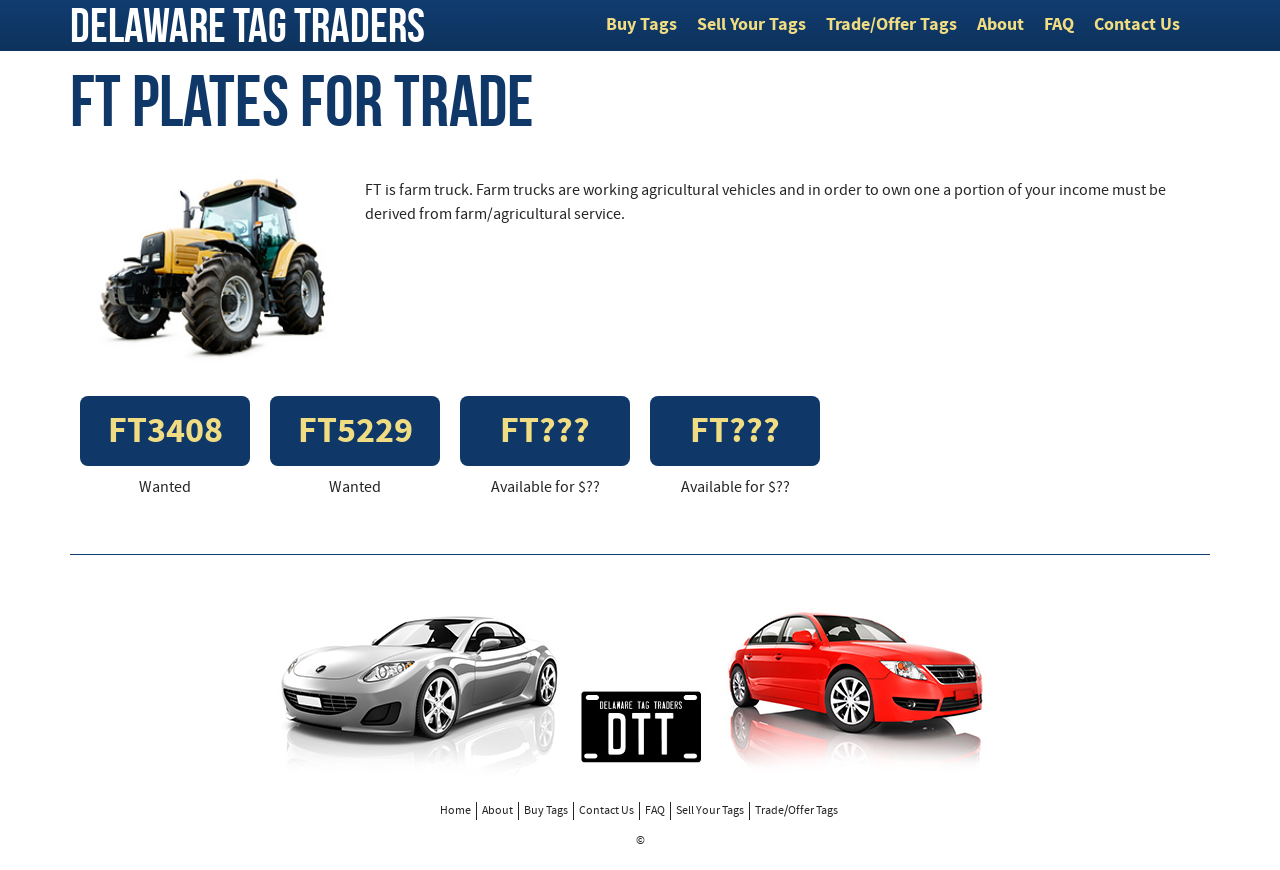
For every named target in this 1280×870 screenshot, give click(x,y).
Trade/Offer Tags (891, 25)
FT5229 (355, 433)
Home (455, 811)
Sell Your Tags (751, 25)
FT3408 (165, 433)
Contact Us (1137, 25)
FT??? (545, 433)
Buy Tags (641, 25)
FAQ (1059, 25)
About (1000, 25)
